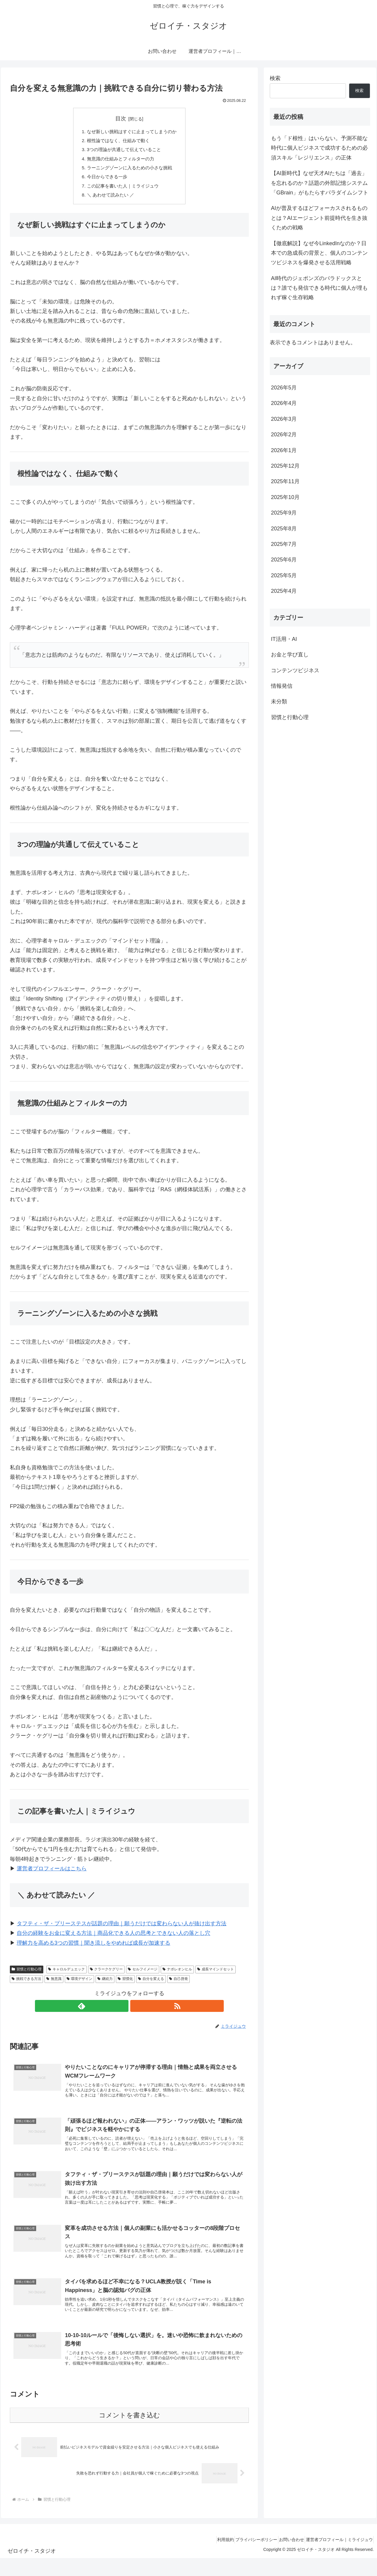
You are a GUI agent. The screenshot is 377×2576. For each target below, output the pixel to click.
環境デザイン (80, 1984)
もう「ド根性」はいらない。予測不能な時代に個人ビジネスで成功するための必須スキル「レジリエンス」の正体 (319, 148)
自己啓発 (178, 1984)
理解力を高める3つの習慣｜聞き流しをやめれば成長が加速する (93, 1948)
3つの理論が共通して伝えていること (123, 151)
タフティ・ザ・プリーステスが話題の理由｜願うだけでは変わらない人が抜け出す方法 (121, 1929)
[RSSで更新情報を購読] (136, 2011)
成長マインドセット (215, 1974)
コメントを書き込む (129, 2433)
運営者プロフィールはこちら (52, 1874)
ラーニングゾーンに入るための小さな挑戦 (129, 170)
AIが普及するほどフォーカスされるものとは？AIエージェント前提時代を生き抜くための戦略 (319, 218)
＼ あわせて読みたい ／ (109, 199)
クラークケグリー (106, 1974)
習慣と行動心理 (27, 1974)
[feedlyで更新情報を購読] (122, 2011)
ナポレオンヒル (177, 1974)
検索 (275, 78)
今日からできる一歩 (105, 180)
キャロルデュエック (66, 1974)
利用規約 (209, 2557)
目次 (120, 119)
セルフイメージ (142, 1974)
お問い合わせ (284, 2557)
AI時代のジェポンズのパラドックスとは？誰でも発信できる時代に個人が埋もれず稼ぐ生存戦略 (319, 288)
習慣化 (125, 1984)
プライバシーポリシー (245, 2557)
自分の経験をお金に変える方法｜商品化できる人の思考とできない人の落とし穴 (113, 1938)
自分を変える (151, 1984)
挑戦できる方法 (26, 1984)
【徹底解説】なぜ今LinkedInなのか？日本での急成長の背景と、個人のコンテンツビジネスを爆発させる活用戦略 (319, 253)
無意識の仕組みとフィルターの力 (120, 161)
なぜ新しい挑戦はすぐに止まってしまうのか (132, 132)
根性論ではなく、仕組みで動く (117, 141)
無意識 (54, 1984)
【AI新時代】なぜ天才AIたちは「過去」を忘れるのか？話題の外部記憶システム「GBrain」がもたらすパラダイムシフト (319, 183)
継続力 (105, 1984)
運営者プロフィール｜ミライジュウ (337, 2557)
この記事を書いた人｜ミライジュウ (122, 190)
